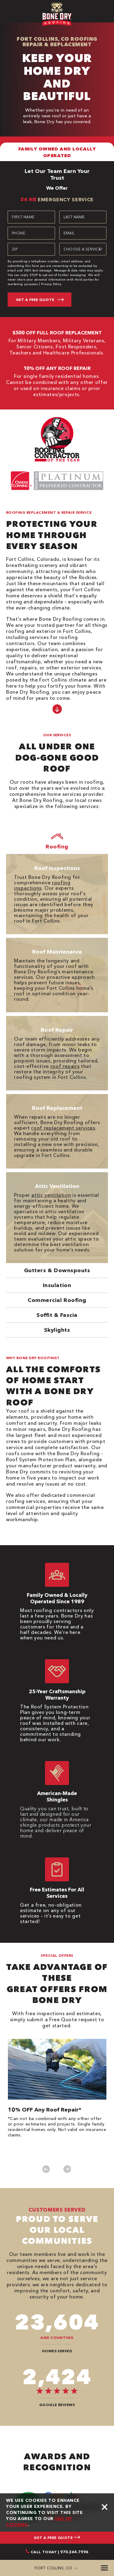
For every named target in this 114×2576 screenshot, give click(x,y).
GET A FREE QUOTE (57, 2537)
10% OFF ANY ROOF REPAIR (57, 368)
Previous (46, 2169)
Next (67, 2169)
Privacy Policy (51, 284)
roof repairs (65, 1066)
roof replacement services (63, 1128)
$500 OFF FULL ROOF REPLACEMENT (57, 333)
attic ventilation (51, 1195)
